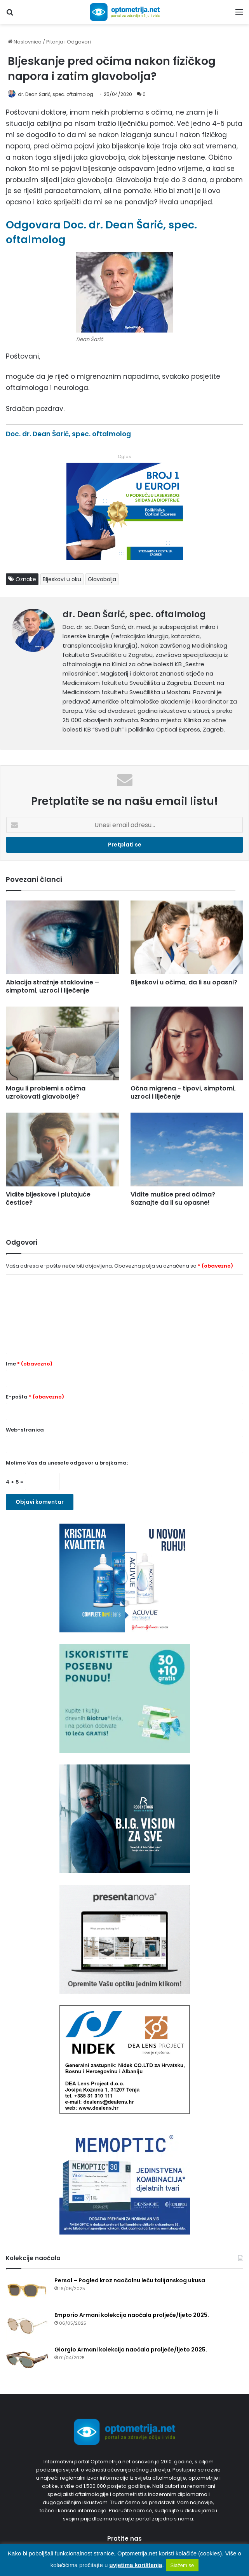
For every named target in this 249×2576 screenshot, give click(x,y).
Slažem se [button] (182, 2565)
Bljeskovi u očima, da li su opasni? (184, 982)
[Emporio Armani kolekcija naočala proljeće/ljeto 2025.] (27, 2325)
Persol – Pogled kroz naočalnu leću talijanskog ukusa (129, 2280)
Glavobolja (102, 579)
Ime (29, 1363)
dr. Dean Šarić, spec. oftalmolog (55, 94)
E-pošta (35, 1396)
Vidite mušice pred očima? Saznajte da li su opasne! (173, 1198)
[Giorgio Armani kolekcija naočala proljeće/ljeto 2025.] (27, 2360)
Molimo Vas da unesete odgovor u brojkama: (67, 1463)
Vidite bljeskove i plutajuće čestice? (48, 1198)
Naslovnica (25, 41)
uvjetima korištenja (135, 2565)
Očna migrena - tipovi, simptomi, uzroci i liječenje (183, 1092)
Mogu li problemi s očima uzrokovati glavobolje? (45, 1092)
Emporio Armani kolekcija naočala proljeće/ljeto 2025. (131, 2315)
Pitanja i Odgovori (68, 41)
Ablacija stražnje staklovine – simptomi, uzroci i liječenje (52, 986)
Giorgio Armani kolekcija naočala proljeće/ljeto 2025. (130, 2349)
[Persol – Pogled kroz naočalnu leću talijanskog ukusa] (27, 2291)
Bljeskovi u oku (62, 579)
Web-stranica (25, 1429)
